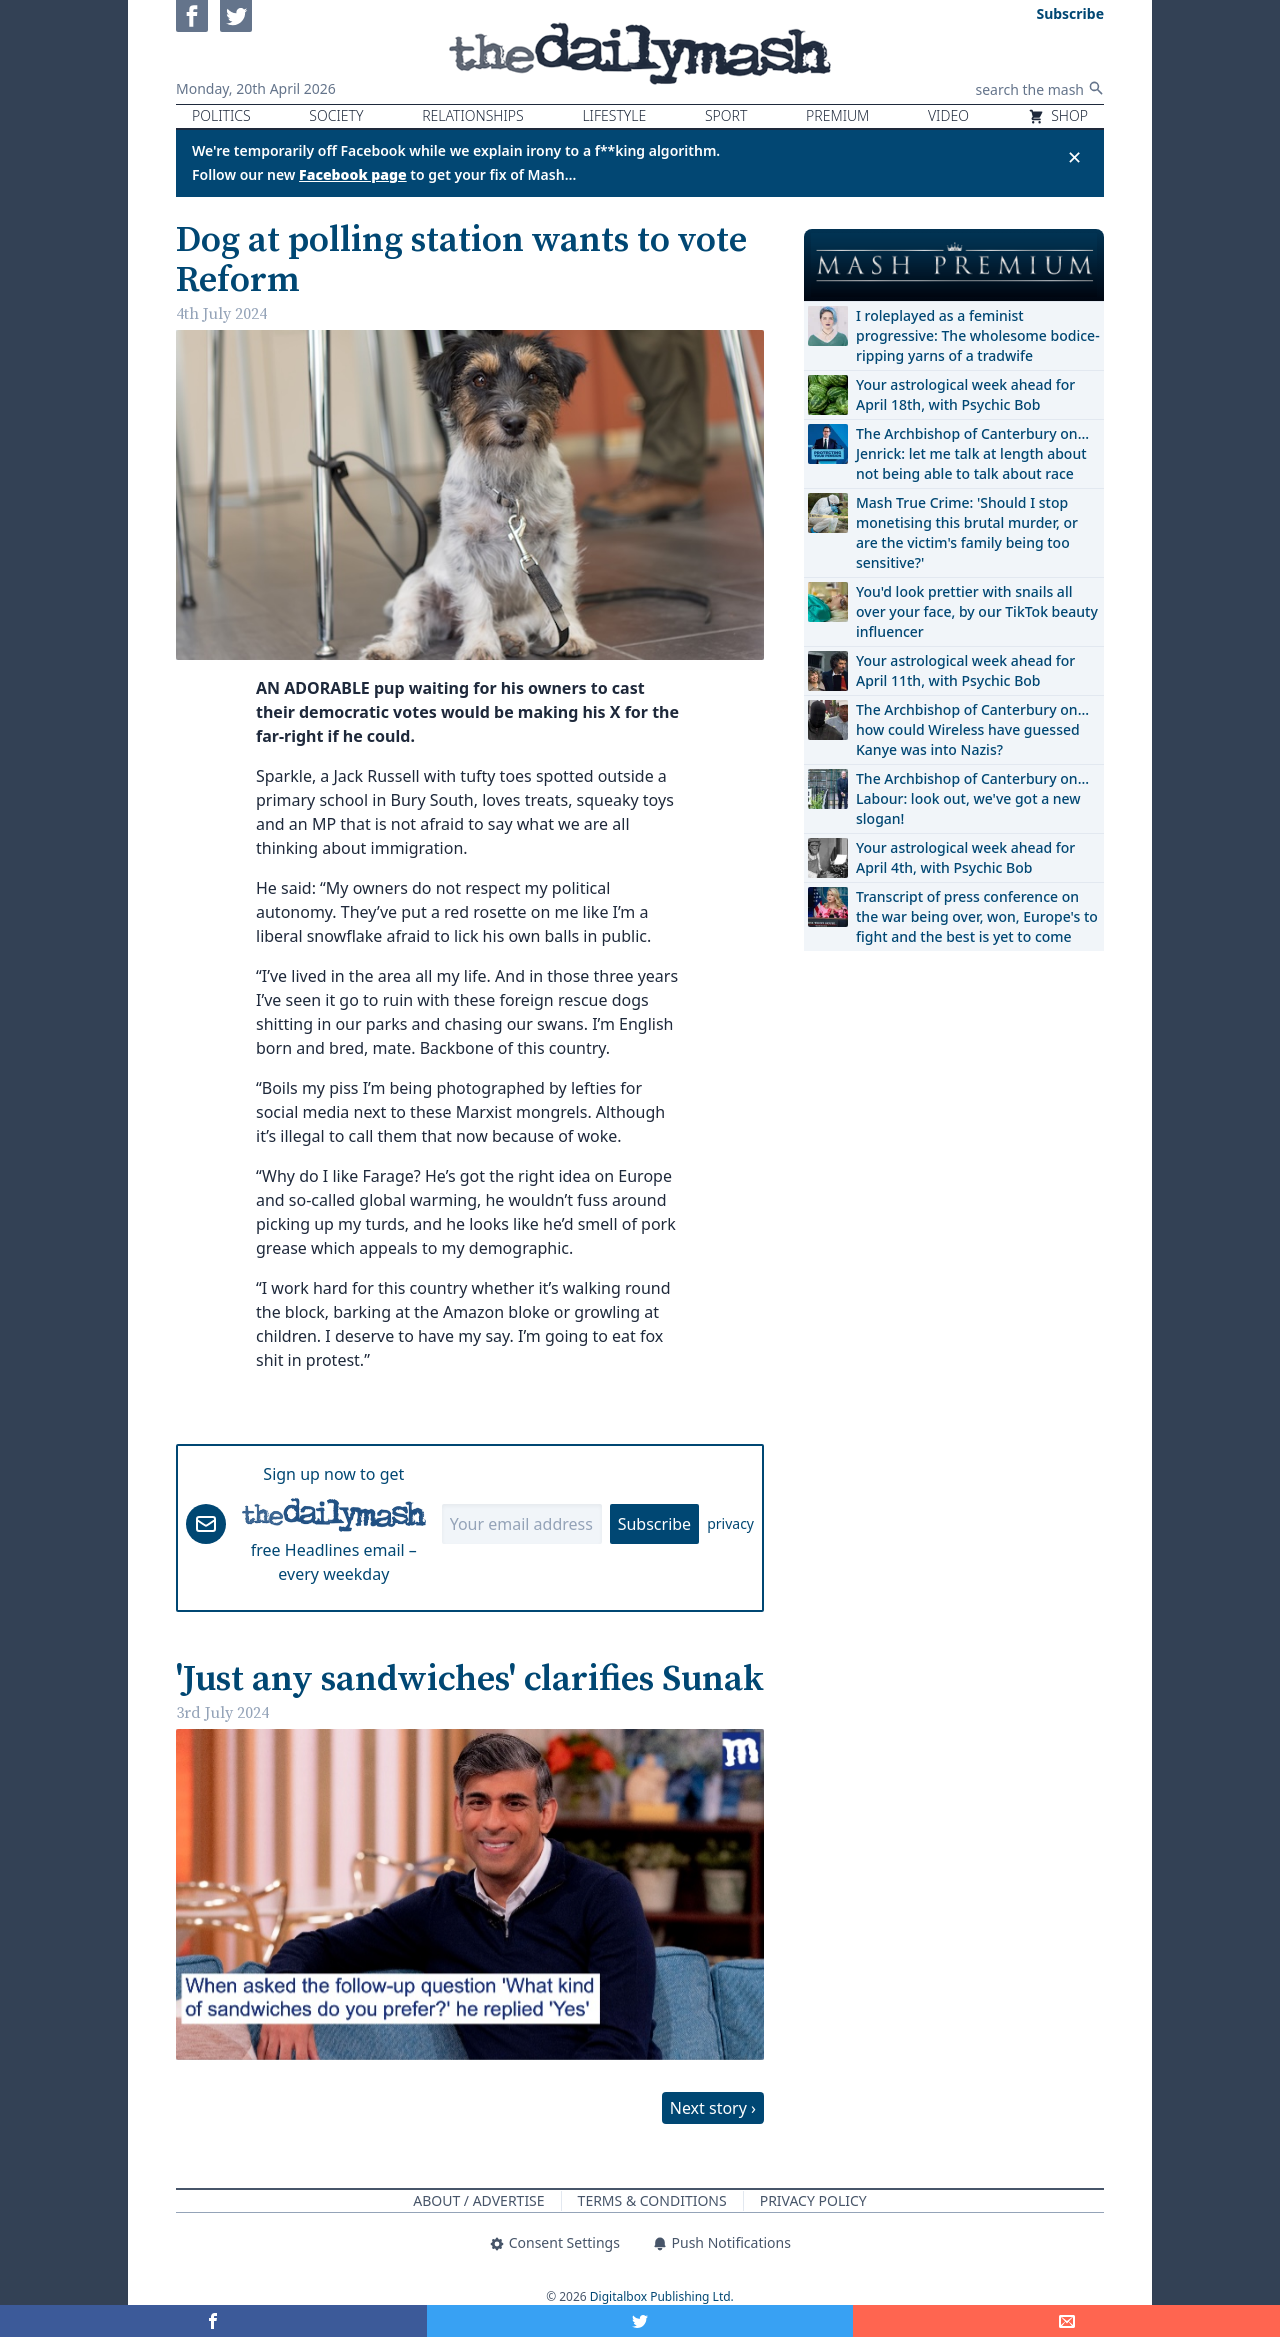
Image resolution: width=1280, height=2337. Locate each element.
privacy (730, 1523)
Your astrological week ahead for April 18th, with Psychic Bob (965, 394)
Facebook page (353, 174)
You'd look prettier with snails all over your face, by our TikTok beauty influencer (977, 611)
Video (948, 115)
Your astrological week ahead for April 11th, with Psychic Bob (965, 670)
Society (336, 115)
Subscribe (654, 1524)
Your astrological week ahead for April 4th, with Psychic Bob (965, 857)
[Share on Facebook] (213, 2321)
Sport (726, 115)
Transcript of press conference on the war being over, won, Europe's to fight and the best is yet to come (977, 916)
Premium (837, 115)
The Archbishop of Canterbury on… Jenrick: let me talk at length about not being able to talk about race (972, 453)
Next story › (713, 2108)
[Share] (1066, 2321)
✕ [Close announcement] (1074, 157)
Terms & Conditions (652, 2200)
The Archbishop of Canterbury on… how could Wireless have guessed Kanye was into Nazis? (972, 729)
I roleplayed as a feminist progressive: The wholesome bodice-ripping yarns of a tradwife (978, 335)
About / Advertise (478, 2200)
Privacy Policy (813, 2200)
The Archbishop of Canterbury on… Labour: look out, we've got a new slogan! (972, 798)
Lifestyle (614, 115)
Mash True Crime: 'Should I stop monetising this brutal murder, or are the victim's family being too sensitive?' (967, 532)
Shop (1058, 115)
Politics (221, 115)
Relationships (473, 115)
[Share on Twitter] (640, 2321)
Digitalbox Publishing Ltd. (662, 2296)
